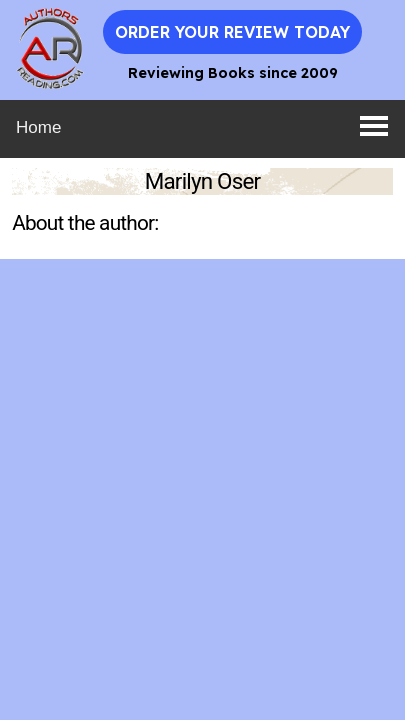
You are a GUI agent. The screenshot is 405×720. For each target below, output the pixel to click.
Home (38, 127)
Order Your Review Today (232, 32)
